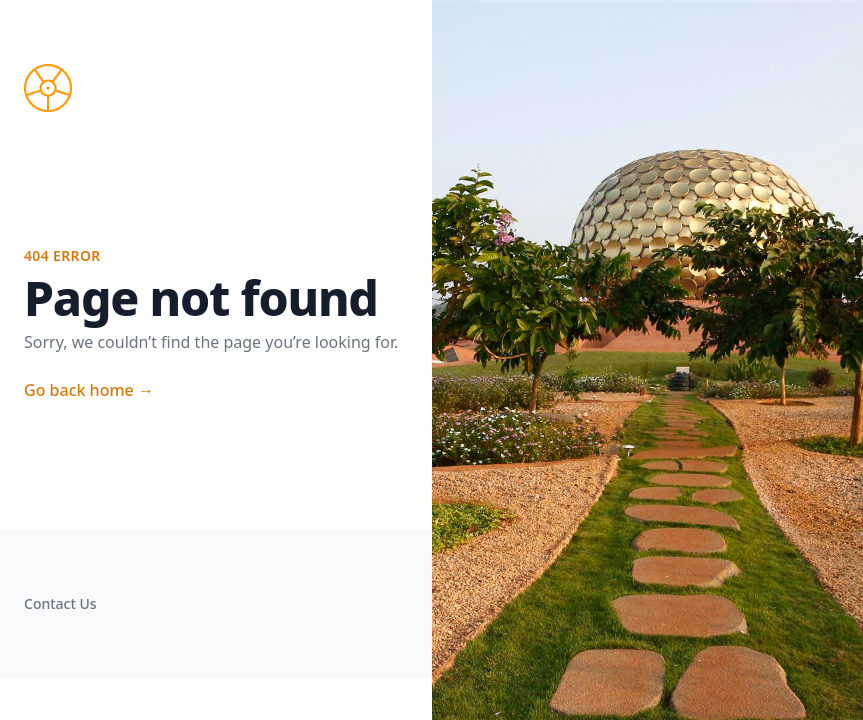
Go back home (89, 390)
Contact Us (60, 603)
